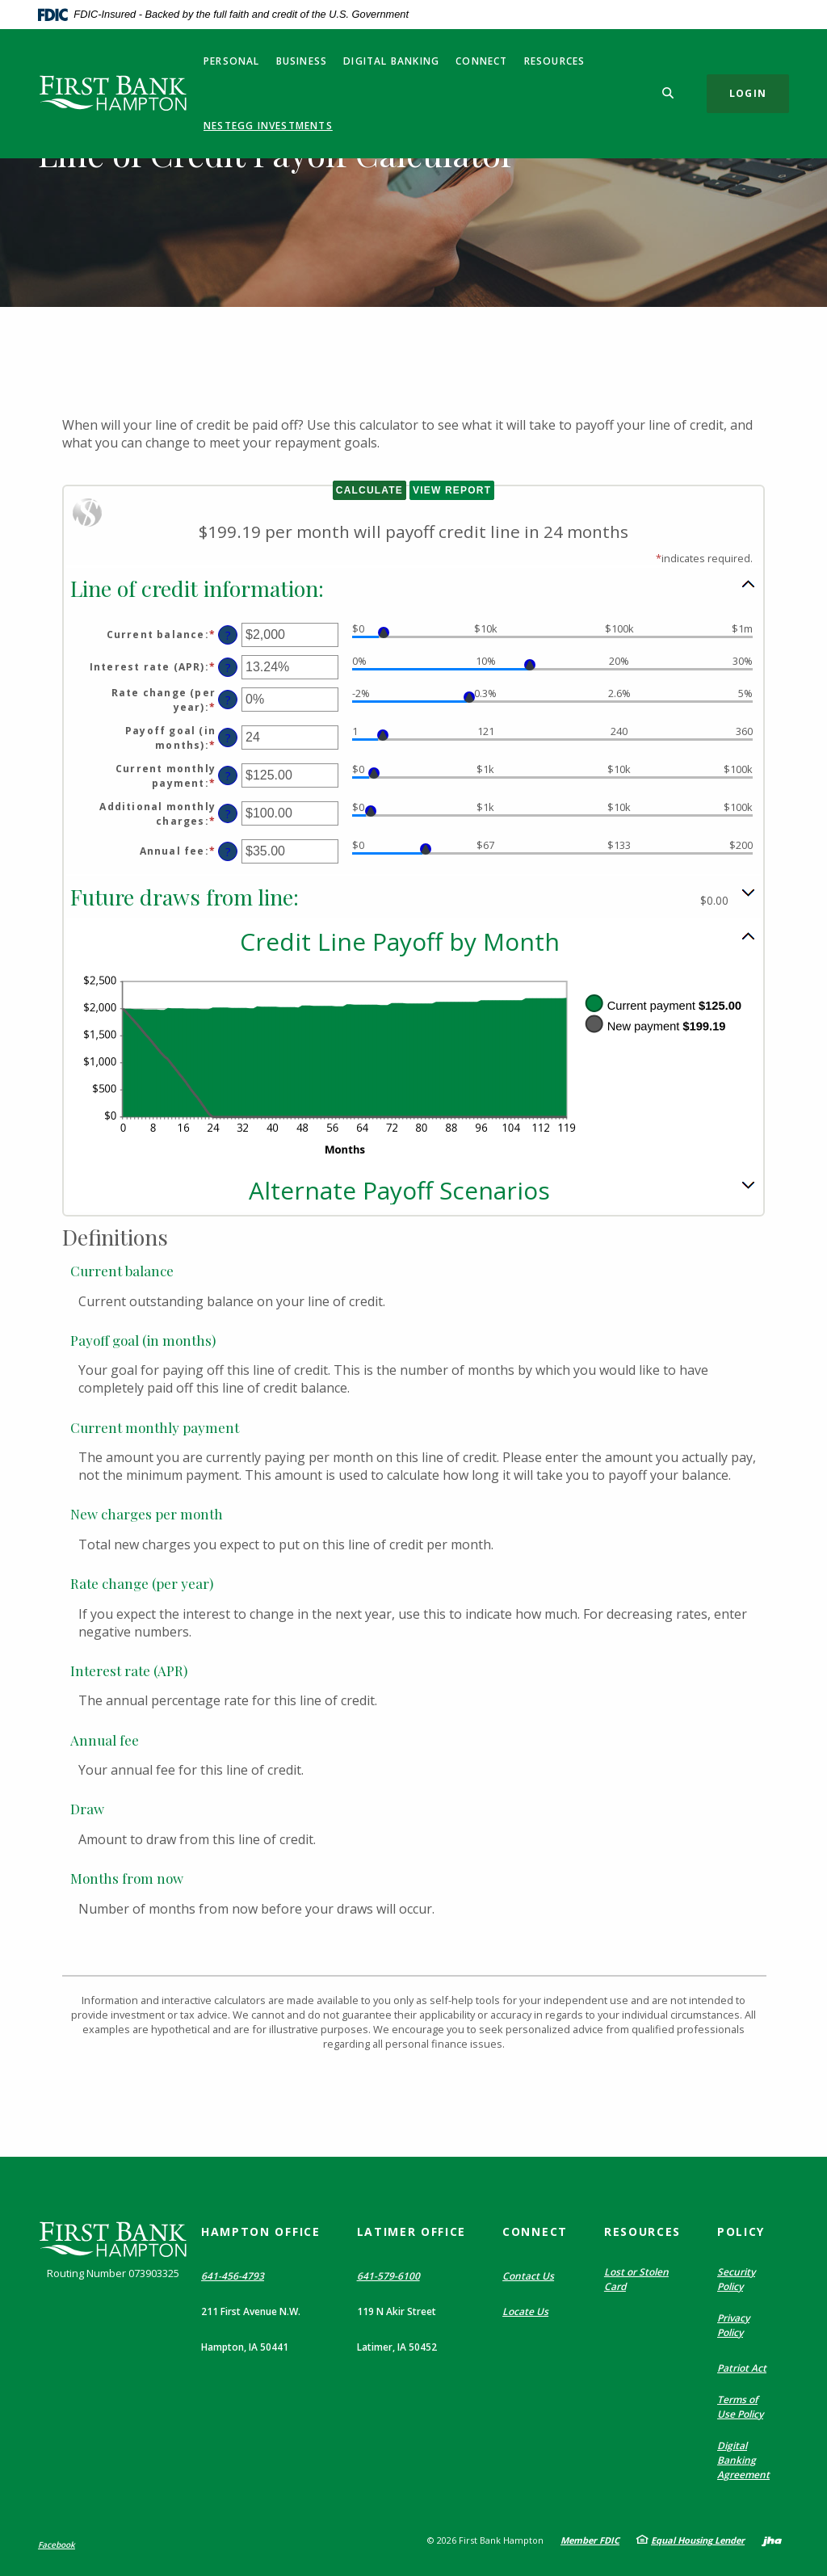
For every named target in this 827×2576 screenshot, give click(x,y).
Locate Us (525, 2311)
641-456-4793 (232, 2276)
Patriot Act (741, 2368)
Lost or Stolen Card (636, 2279)
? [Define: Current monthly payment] (228, 776)
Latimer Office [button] (412, 2231)
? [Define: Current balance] (228, 635)
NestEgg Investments (268, 125)
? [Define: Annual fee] (228, 851)
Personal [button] (232, 61)
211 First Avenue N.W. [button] (250, 2311)
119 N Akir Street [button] (396, 2311)
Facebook (56, 2544)
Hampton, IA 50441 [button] (244, 2347)
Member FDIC (589, 2540)
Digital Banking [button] (391, 61)
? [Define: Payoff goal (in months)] (228, 738)
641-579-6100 (388, 2276)
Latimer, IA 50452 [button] (397, 2347)
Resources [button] (555, 61)
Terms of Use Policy (740, 2407)
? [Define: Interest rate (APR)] (228, 667)
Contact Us (528, 2276)
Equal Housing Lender (698, 2540)
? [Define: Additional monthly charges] (228, 814)
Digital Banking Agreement (743, 2460)
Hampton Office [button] (261, 2231)
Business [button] (302, 61)
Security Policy (736, 2279)
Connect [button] (481, 61)
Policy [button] (741, 2231)
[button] (413, 587)
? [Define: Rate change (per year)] (228, 700)
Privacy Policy (733, 2325)
